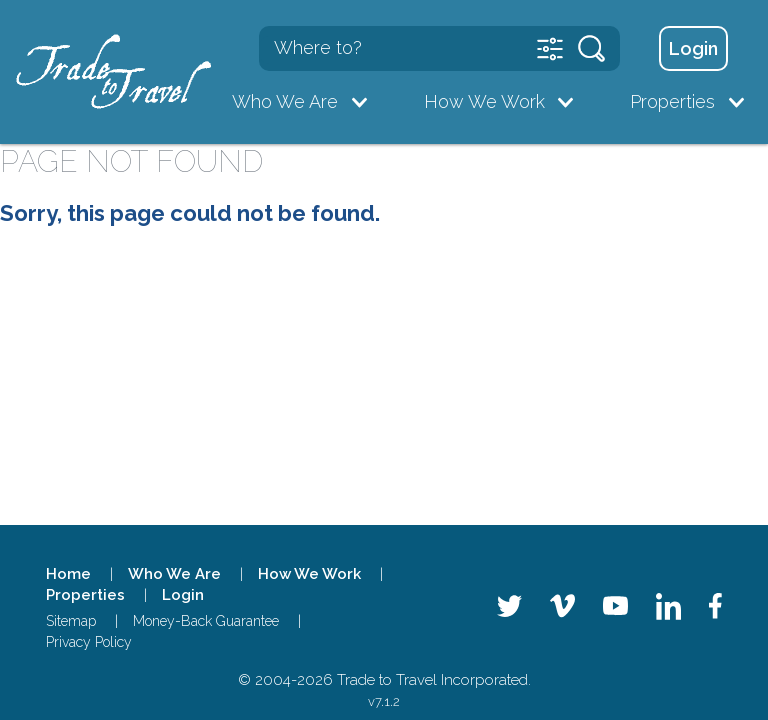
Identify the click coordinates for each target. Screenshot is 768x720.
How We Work (484, 101)
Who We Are (285, 101)
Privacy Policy (89, 642)
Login (693, 48)
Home (68, 574)
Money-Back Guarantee (206, 621)
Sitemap (71, 621)
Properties (672, 101)
